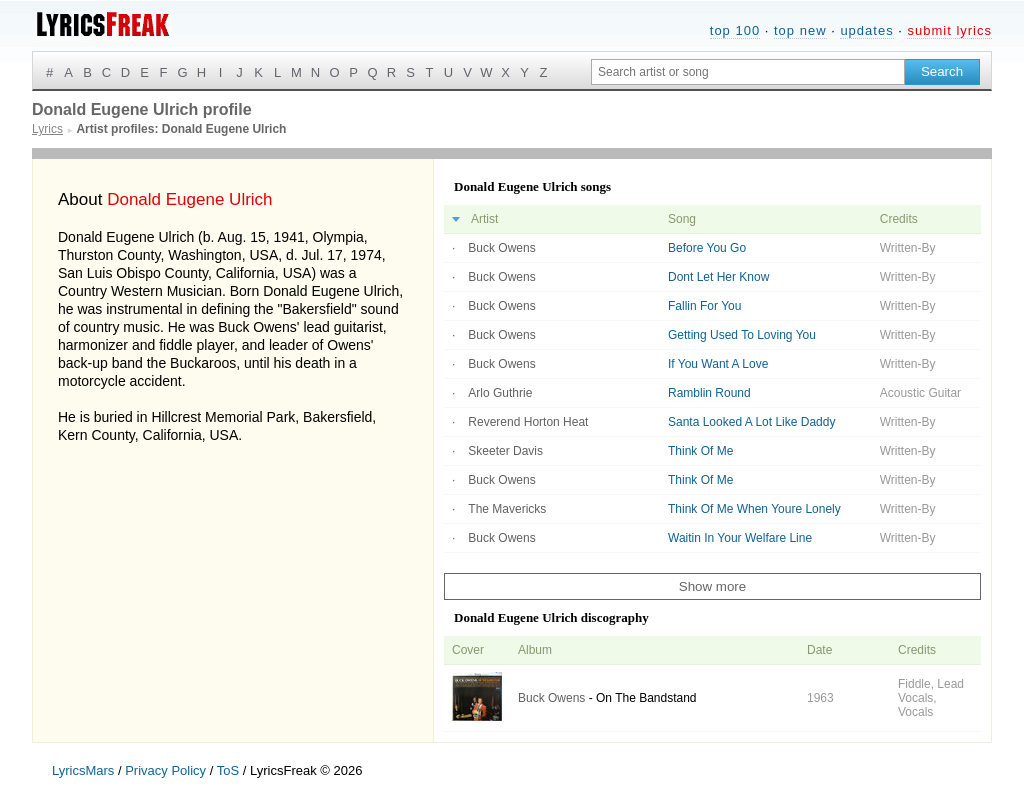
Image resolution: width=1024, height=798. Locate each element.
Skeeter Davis (505, 451)
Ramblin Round (709, 393)
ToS (228, 770)
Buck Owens (501, 248)
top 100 (735, 30)
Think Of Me (700, 451)
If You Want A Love (718, 364)
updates (866, 30)
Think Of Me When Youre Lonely (754, 509)
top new (800, 30)
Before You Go (707, 248)
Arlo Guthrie (500, 393)
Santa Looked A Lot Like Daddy (751, 422)
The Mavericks (507, 509)
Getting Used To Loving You (742, 335)
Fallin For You (704, 306)
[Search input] (748, 72)
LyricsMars (83, 770)
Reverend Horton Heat (528, 422)
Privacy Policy (165, 770)
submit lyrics (949, 30)
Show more (712, 586)
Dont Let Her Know (718, 277)
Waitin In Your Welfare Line (740, 538)
